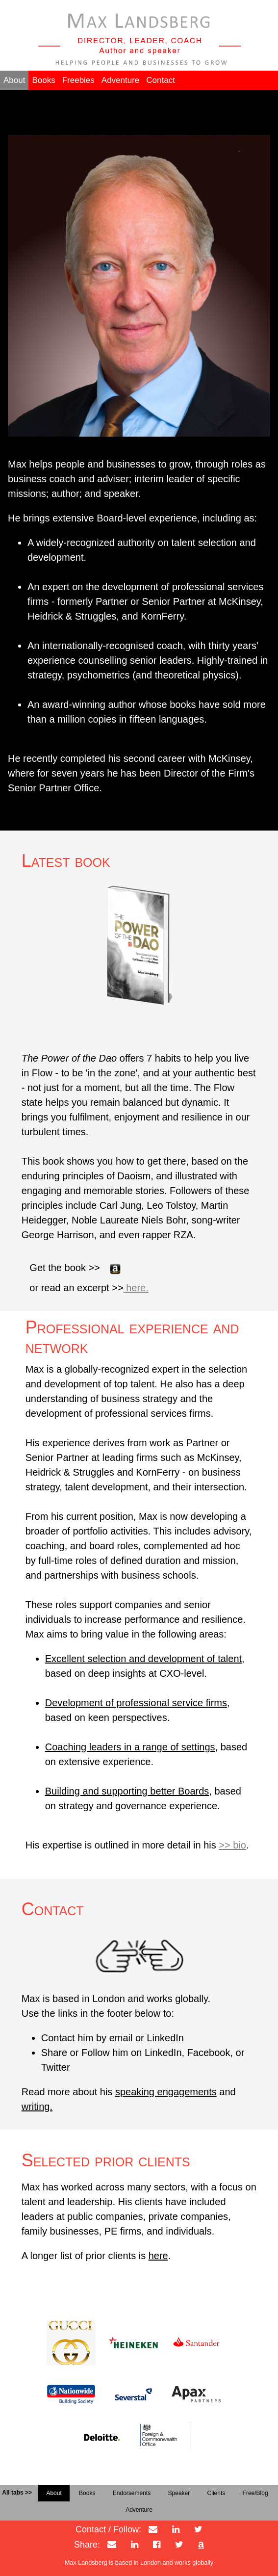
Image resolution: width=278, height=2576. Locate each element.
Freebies (78, 80)
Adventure (120, 80)
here (158, 2255)
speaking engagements (166, 2091)
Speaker (179, 2493)
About (14, 80)
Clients (216, 2493)
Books (43, 80)
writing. (37, 2106)
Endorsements (132, 2493)
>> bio (232, 1845)
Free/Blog (255, 2493)
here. (136, 1287)
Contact (160, 80)
